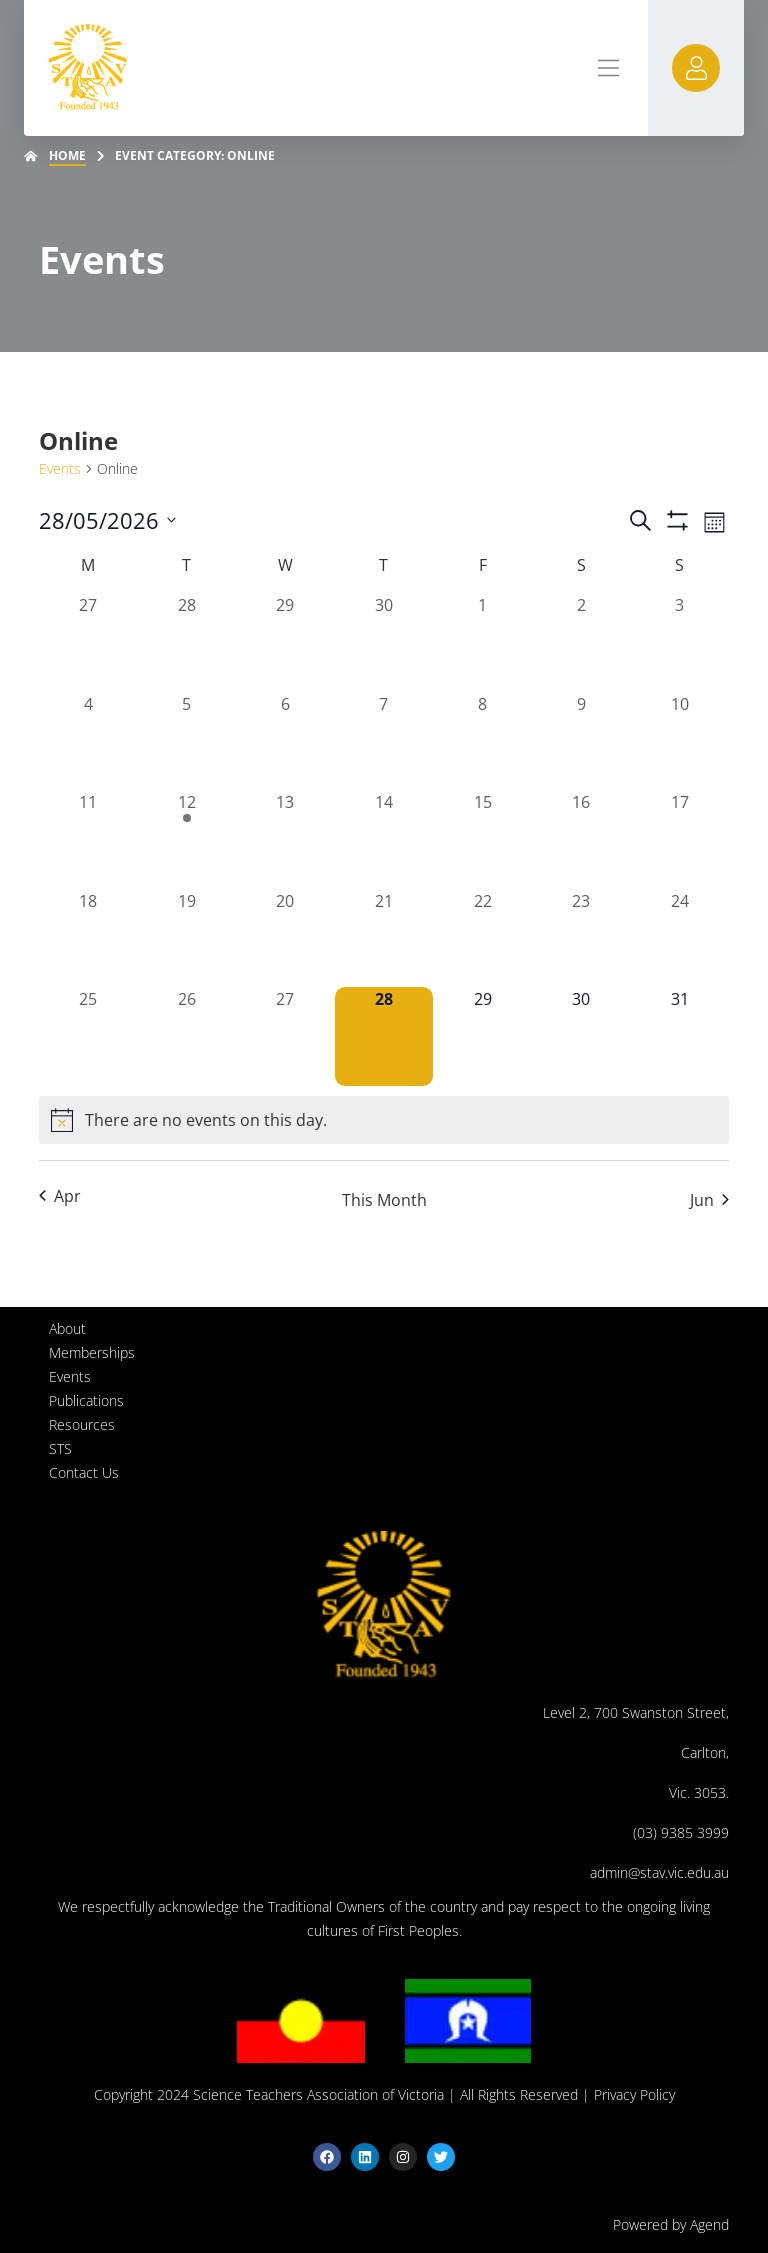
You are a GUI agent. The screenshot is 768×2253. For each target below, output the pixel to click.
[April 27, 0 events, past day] (88, 642)
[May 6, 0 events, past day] (285, 741)
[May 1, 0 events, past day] (482, 642)
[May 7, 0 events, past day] (384, 741)
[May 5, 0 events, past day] (187, 741)
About (67, 1328)
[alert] (384, 1120)
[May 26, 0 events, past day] (187, 1036)
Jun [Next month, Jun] (709, 1200)
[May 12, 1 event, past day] (187, 839)
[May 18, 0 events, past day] (88, 938)
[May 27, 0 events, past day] (285, 1036)
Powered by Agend (671, 2224)
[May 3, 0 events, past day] (679, 642)
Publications (86, 1400)
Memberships (92, 1352)
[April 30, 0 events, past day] (384, 642)
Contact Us (84, 1472)
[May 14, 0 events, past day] (384, 839)
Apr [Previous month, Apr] (60, 1196)
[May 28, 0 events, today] (384, 1036)
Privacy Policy (634, 2094)
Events (60, 468)
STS (60, 1448)
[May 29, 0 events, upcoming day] (482, 1036)
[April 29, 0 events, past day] (285, 642)
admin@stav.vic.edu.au (659, 1872)
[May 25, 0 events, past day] (88, 1036)
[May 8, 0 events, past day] (482, 741)
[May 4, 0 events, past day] (88, 741)
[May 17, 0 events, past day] (679, 839)
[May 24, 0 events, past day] (679, 938)
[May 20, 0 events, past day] (285, 938)
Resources (82, 1424)
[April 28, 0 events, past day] (187, 642)
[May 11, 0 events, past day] (88, 839)
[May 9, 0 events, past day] (581, 741)
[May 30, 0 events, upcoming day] (581, 1036)
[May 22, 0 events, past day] (482, 938)
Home (67, 155)
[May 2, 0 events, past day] (581, 642)
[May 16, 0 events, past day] (581, 839)
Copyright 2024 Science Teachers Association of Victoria (269, 2094)
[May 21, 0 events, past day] (384, 938)
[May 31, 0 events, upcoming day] (679, 1036)
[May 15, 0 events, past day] (482, 839)
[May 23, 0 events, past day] (581, 938)
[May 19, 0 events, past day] (187, 938)
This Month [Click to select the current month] (384, 1200)
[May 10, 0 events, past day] (679, 741)
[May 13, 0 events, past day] (285, 839)
